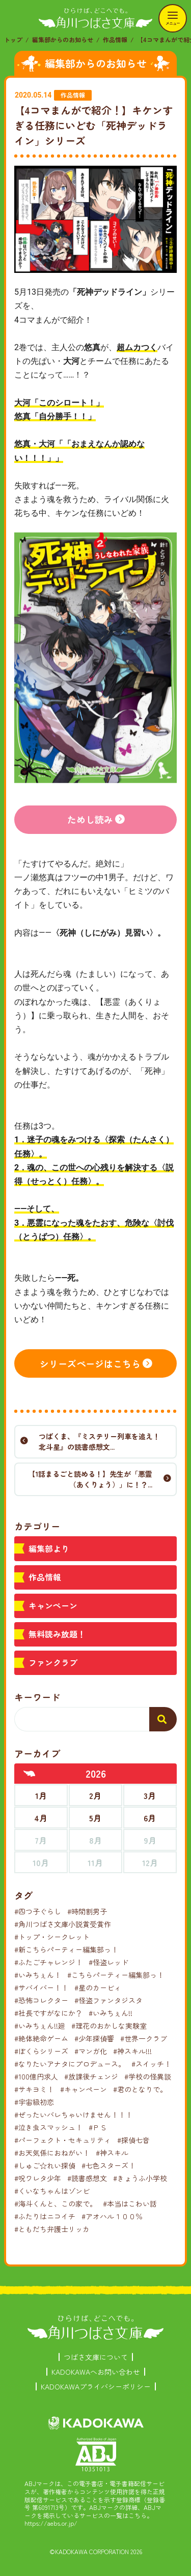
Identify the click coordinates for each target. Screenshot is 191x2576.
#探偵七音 (133, 2140)
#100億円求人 (36, 2076)
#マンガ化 (90, 2051)
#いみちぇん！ (37, 1975)
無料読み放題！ (57, 1634)
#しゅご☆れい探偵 (44, 2165)
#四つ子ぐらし (37, 1911)
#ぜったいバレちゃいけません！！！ (73, 2114)
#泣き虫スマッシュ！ (48, 2127)
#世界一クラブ (143, 2038)
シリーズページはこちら (90, 1363)
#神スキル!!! (132, 2051)
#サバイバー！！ (41, 1987)
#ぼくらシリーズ (41, 2051)
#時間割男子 (87, 1911)
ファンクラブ (53, 1662)
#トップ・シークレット (52, 1937)
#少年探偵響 (94, 2038)
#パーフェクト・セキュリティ (62, 2140)
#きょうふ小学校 (140, 2178)
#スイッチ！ (151, 2064)
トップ (13, 39)
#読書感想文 (87, 2178)
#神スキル (112, 2153)
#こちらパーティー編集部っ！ (115, 1975)
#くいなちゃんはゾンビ (52, 2191)
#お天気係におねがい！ (52, 2153)
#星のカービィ (97, 1987)
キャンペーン (53, 1605)
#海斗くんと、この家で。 (55, 2203)
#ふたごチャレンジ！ (48, 1962)
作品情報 (115, 39)
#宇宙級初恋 (34, 2102)
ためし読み (90, 819)
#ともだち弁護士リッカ (52, 2229)
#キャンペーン (83, 2089)
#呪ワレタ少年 (37, 2178)
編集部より (49, 1548)
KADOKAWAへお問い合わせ (95, 2372)
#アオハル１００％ (112, 2216)
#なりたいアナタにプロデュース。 (69, 2064)
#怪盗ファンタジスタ (108, 2000)
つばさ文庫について (96, 2357)
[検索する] (163, 1719)
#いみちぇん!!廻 (39, 2026)
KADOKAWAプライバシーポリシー (96, 2386)
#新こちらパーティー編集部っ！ (66, 1949)
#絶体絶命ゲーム (41, 2038)
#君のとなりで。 (140, 2089)
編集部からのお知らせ (62, 39)
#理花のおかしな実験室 (109, 2026)
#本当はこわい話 (130, 2203)
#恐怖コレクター (41, 2000)
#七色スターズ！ (108, 2165)
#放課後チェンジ (91, 2076)
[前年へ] (29, 1773)
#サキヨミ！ (34, 2089)
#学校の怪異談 (147, 2076)
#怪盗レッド (108, 1962)
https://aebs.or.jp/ (50, 2523)
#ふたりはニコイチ (44, 2216)
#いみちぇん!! (110, 2013)
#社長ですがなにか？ (48, 2013)
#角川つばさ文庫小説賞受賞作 (62, 1924)
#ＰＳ (98, 2127)
